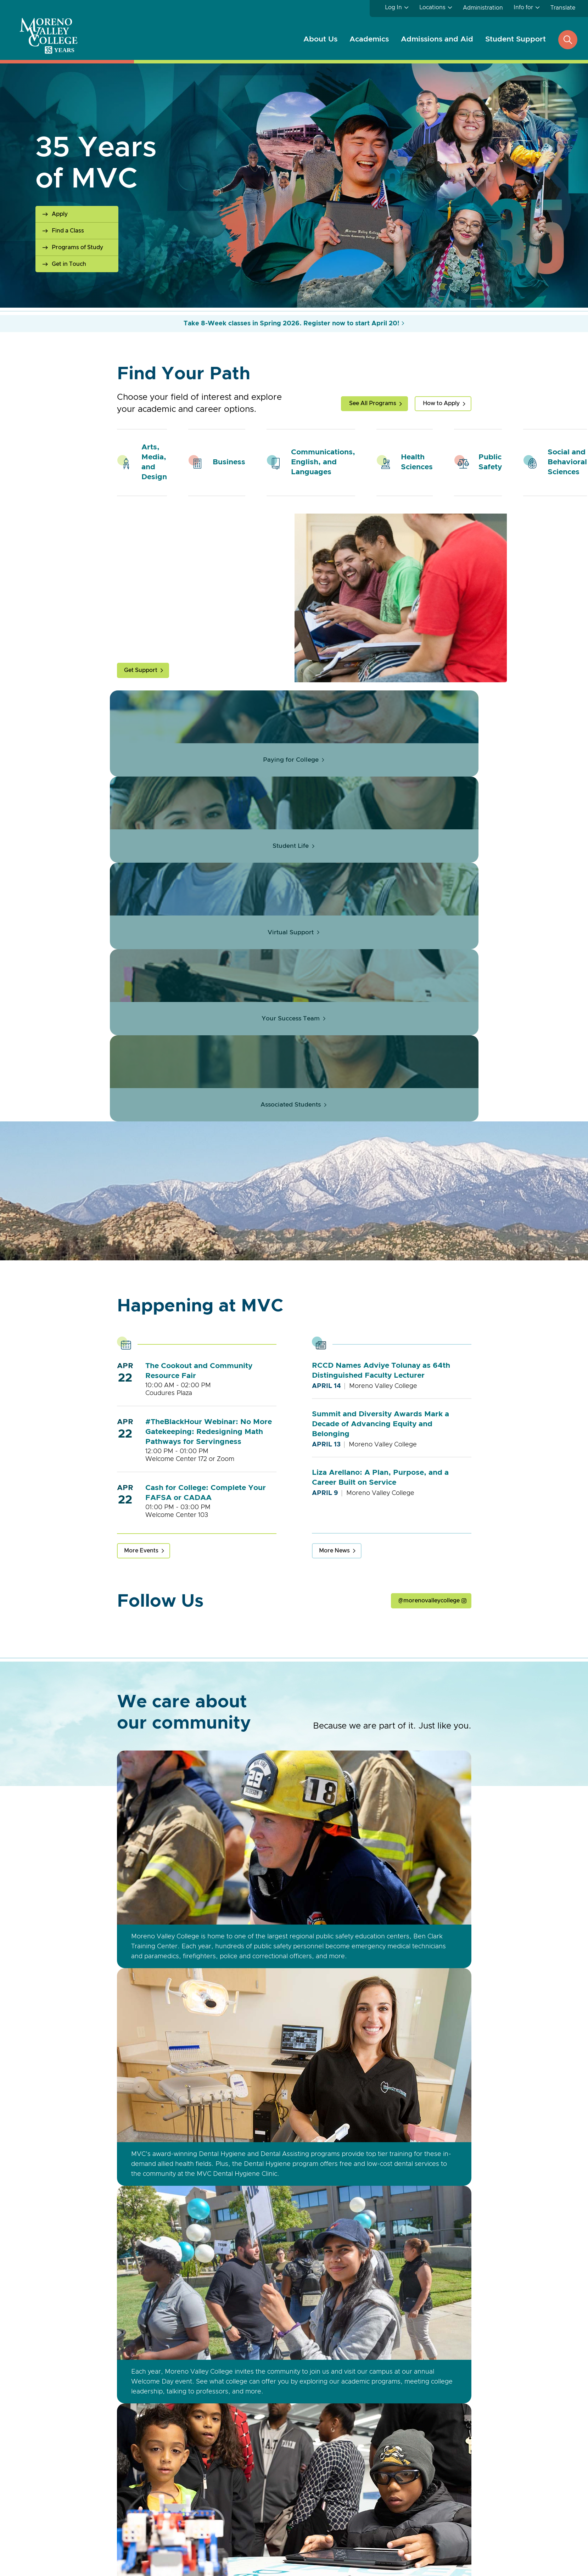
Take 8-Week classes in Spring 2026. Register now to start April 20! (291, 323)
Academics (369, 39)
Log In (393, 7)
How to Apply (441, 403)
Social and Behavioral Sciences (567, 462)
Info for (523, 7)
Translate (562, 8)
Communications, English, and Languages (323, 462)
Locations (432, 7)
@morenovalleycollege (429, 1625)
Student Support (515, 39)
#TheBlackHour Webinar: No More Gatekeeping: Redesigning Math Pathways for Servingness (208, 1455)
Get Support (140, 670)
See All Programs (372, 403)
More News (334, 1575)
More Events (141, 1575)
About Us (320, 39)
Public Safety (490, 462)
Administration (483, 8)
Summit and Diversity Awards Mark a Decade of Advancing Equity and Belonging (380, 1448)
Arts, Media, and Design (154, 462)
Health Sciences (417, 462)
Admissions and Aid (437, 39)
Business (229, 462)
